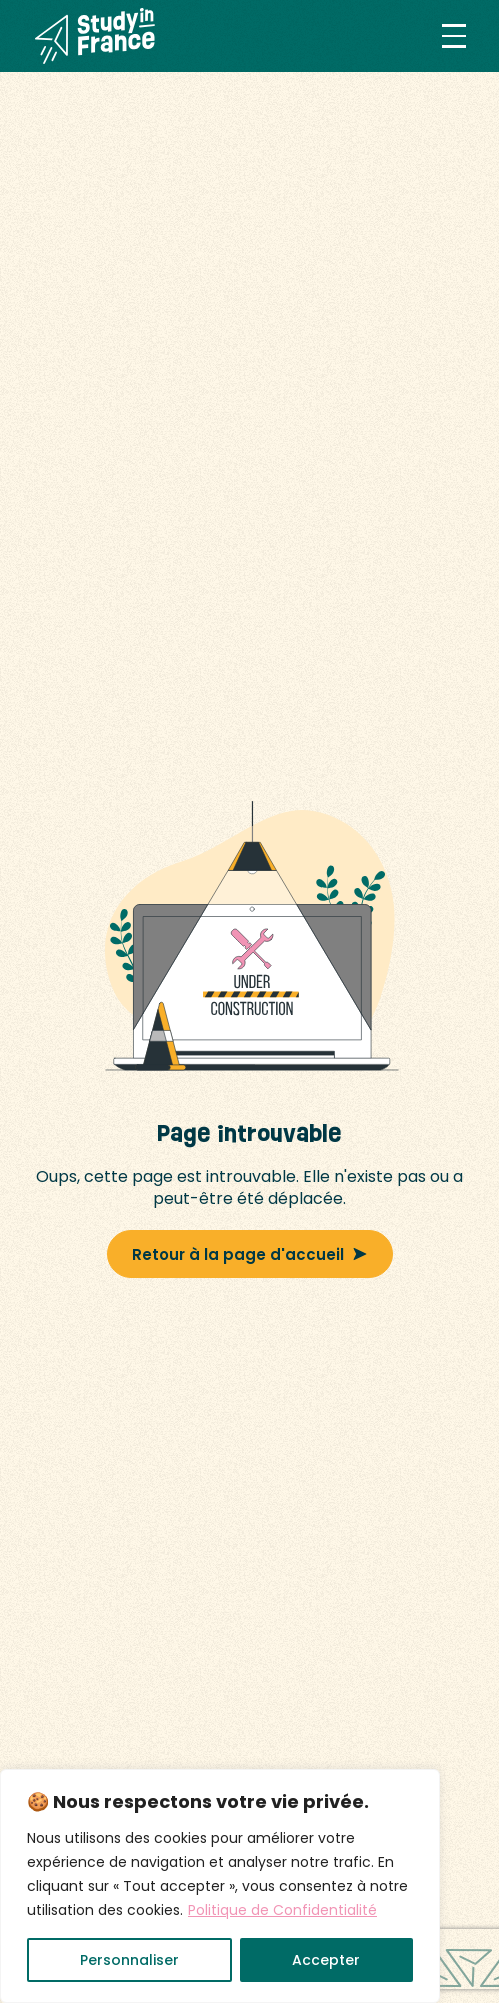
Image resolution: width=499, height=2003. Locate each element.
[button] (454, 36)
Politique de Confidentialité (282, 1910)
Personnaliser (129, 1960)
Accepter (326, 1960)
